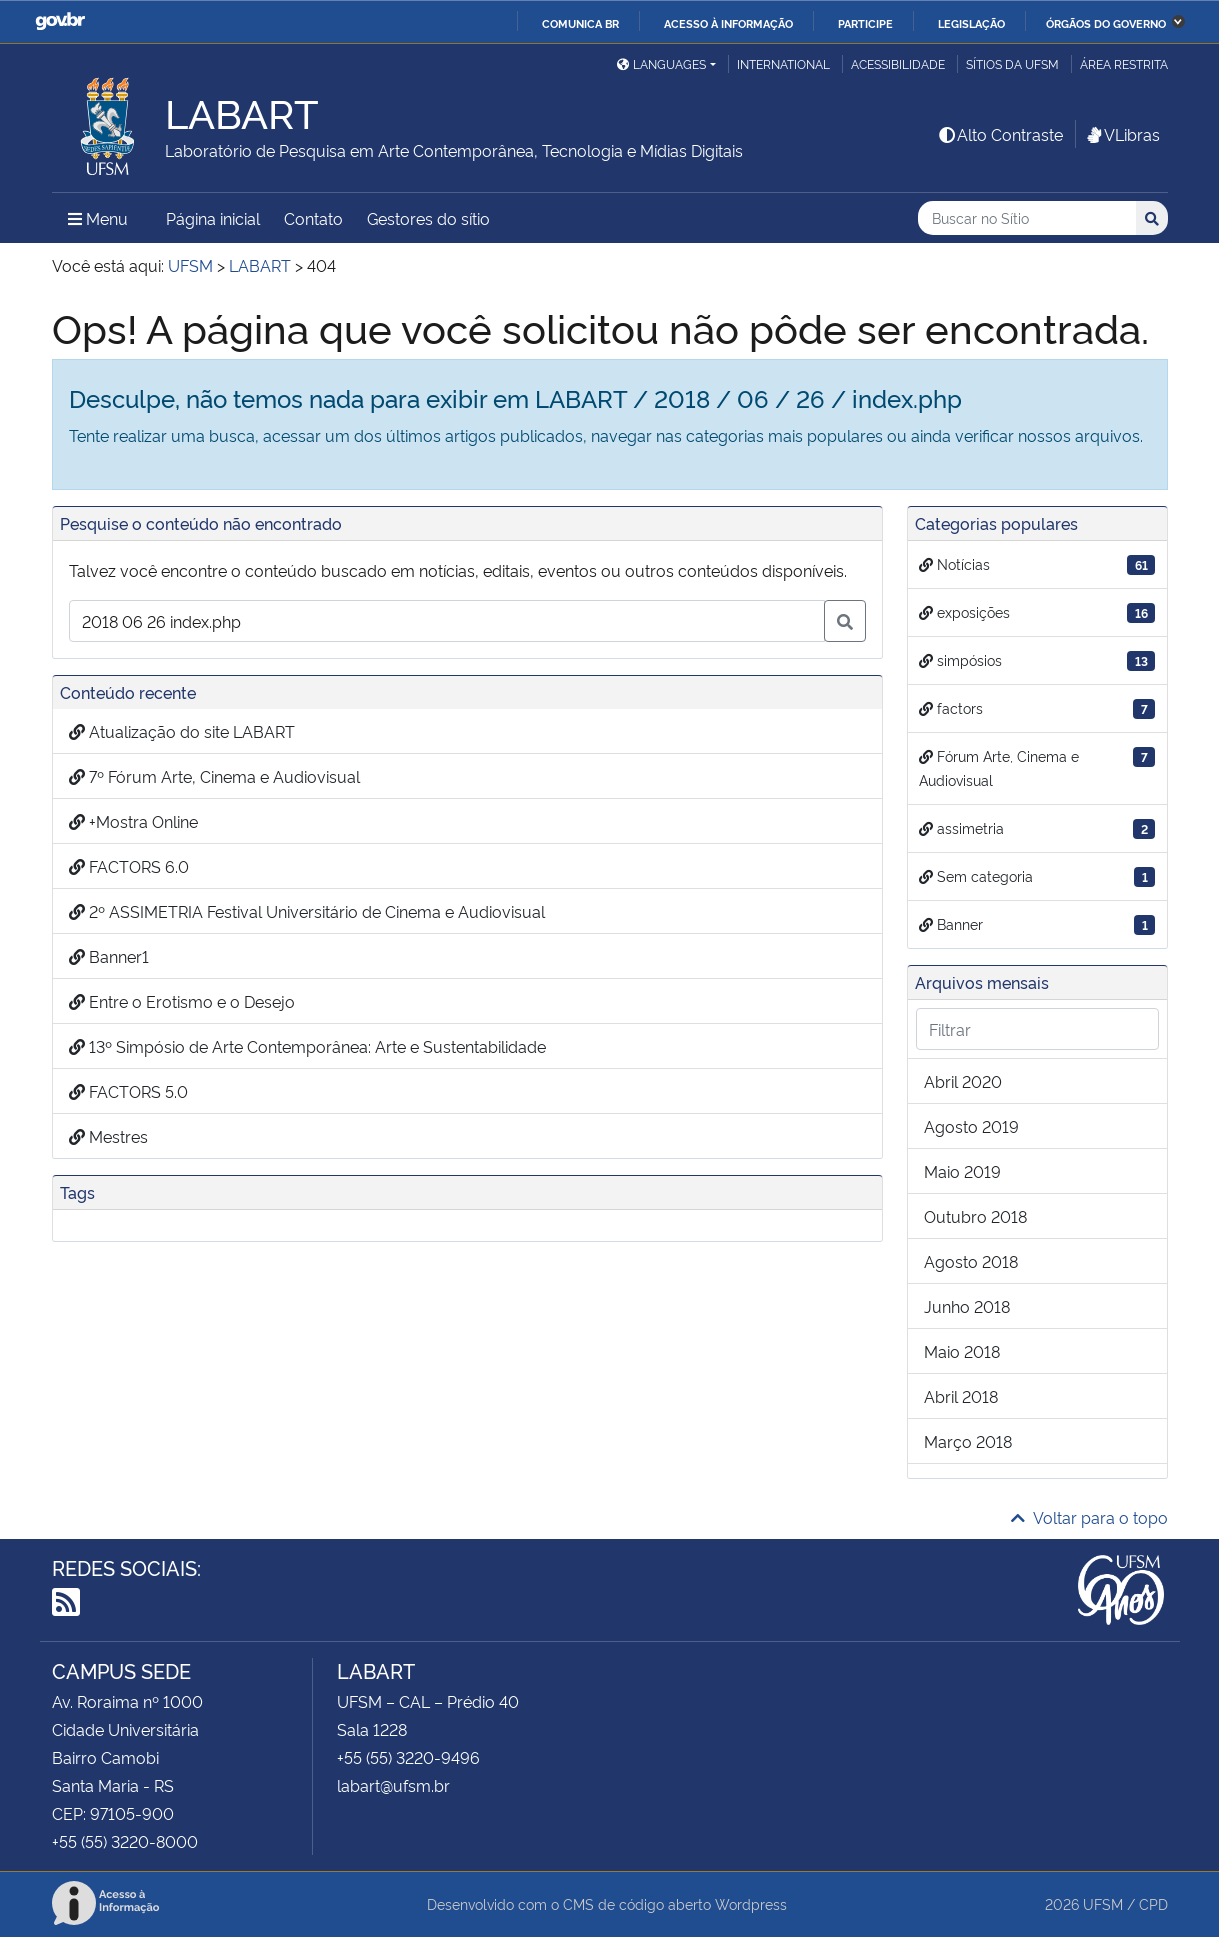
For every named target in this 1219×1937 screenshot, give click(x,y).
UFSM (1103, 1903)
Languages (661, 63)
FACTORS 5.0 (128, 1091)
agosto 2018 (971, 1261)
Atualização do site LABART (182, 731)
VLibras (1122, 134)
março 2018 (968, 1441)
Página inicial (213, 218)
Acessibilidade (898, 63)
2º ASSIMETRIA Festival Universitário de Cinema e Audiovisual (307, 911)
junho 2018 (967, 1306)
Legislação (971, 23)
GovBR (60, 21)
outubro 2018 (975, 1216)
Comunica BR (580, 23)
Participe (865, 23)
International (783, 63)
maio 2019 (962, 1171)
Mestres (108, 1136)
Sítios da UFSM (1012, 63)
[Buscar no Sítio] (1027, 218)
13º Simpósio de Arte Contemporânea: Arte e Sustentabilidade (307, 1046)
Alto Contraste (1000, 134)
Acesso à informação (728, 23)
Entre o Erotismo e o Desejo (182, 1001)
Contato (313, 218)
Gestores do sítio (428, 218)
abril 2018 (961, 1396)
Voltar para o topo (1089, 1517)
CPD (1153, 1903)
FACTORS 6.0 (129, 866)
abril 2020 (963, 1081)
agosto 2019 (971, 1126)
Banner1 (109, 956)
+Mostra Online (133, 821)
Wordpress (751, 1903)
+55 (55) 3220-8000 (125, 1841)
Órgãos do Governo (1106, 23)
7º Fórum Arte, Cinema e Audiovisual (214, 776)
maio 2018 (962, 1351)
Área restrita (1124, 63)
